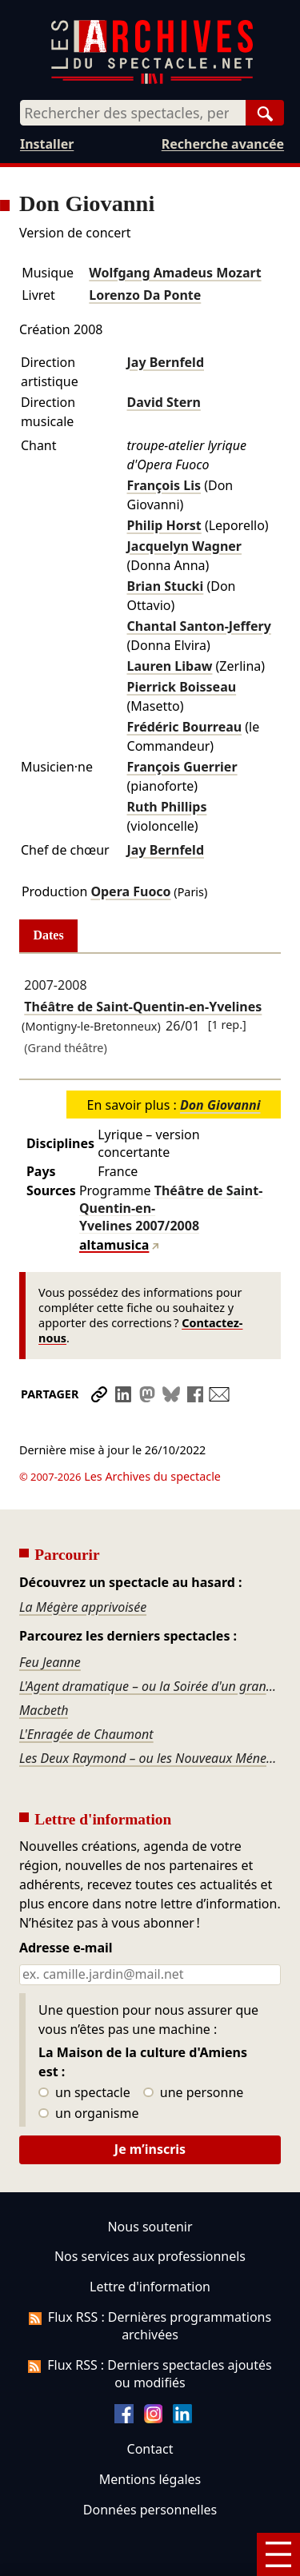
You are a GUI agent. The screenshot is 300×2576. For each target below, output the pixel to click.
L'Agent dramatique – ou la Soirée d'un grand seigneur (150, 1641)
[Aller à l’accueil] (152, 80)
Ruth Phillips (167, 806)
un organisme (88, 2069)
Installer (47, 144)
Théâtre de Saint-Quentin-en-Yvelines (143, 1006)
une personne (193, 2048)
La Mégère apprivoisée (82, 1562)
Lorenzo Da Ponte (145, 295)
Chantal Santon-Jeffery (199, 626)
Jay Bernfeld (165, 362)
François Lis (164, 485)
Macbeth (44, 1665)
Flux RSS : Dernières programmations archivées (150, 2281)
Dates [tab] (49, 935)
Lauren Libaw (170, 666)
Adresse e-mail (66, 1903)
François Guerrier (182, 767)
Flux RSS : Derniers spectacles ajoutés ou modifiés (149, 2329)
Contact (150, 2404)
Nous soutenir (149, 2182)
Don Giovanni (220, 1105)
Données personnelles (150, 2465)
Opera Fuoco (130, 891)
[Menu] (278, 2554)
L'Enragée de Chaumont (86, 1689)
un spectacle (84, 2048)
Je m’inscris (150, 2104)
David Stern (164, 402)
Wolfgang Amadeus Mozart (175, 272)
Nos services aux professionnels (150, 2212)
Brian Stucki (165, 586)
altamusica (114, 1245)
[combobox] (133, 113)
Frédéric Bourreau (184, 727)
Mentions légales (150, 2434)
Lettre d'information (150, 2242)
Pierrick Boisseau (182, 687)
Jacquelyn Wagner (184, 546)
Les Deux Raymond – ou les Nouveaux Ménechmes (150, 1713)
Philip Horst (164, 525)
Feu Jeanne (50, 1617)
